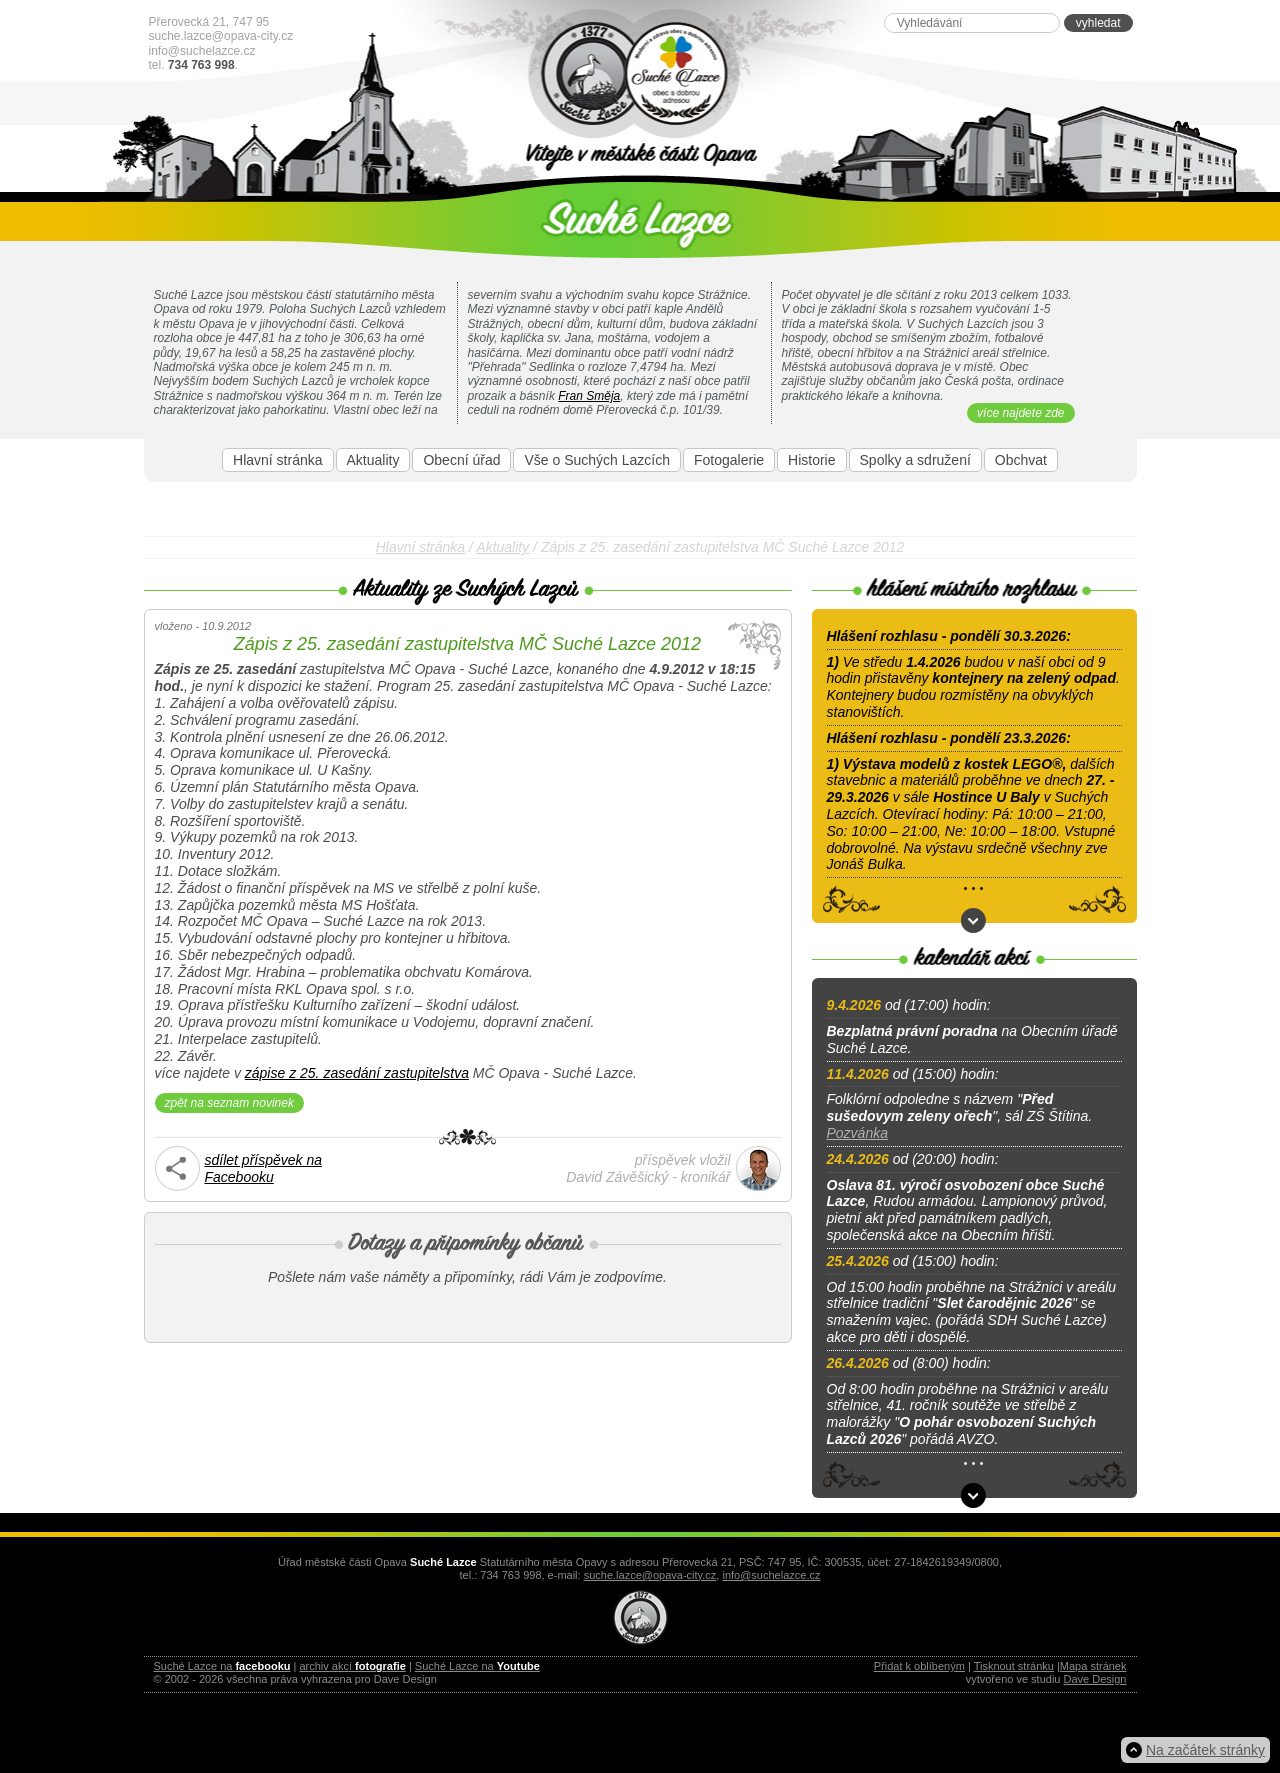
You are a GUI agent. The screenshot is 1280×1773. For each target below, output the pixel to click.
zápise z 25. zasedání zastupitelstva (357, 1073)
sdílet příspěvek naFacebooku (264, 1168)
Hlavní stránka (277, 460)
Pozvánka (857, 1133)
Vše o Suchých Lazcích (597, 460)
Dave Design (1095, 1679)
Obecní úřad (461, 460)
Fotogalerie (729, 460)
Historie (811, 460)
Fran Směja (589, 396)
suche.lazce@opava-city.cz (221, 36)
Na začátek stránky (1205, 1750)
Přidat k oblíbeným (919, 1666)
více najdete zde (1020, 413)
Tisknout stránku (1014, 1666)
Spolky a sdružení (915, 460)
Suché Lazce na (222, 1666)
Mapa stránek (1093, 1666)
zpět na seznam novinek (229, 1103)
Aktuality (373, 460)
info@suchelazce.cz (202, 51)
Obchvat (1021, 460)
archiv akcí (352, 1666)
